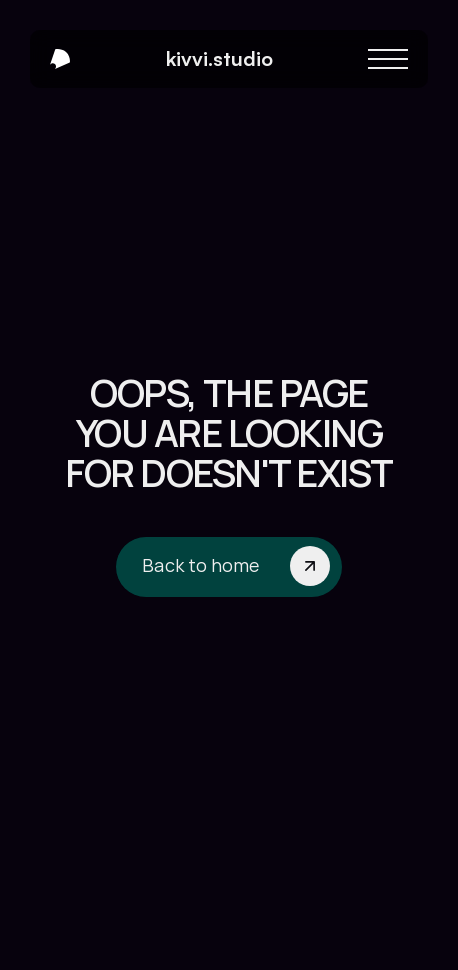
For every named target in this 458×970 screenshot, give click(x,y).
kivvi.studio (219, 58)
